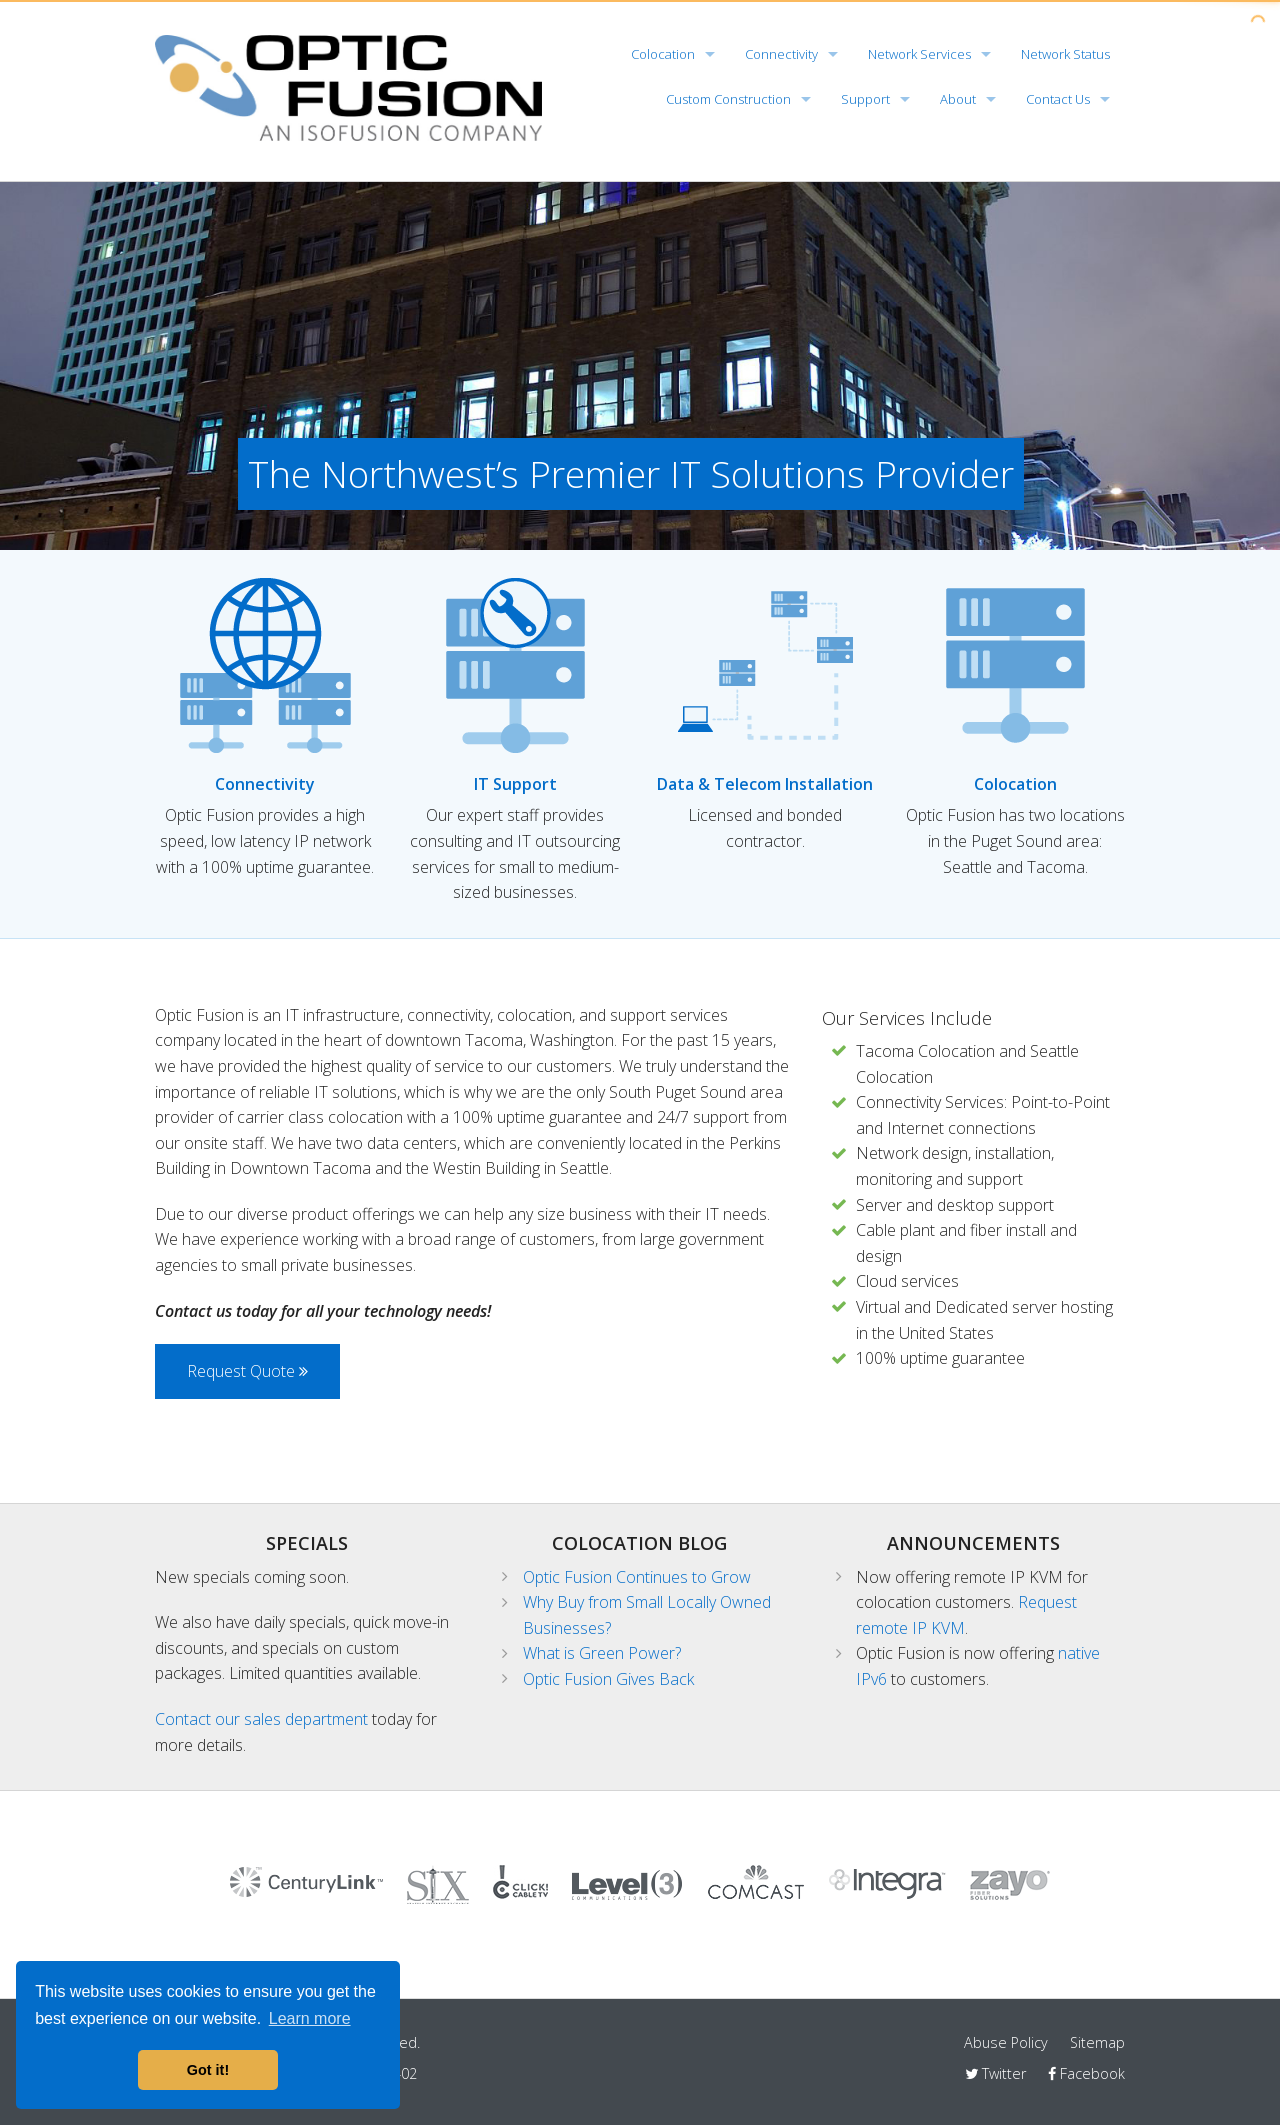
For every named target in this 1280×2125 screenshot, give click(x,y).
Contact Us (1058, 99)
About (958, 99)
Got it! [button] (208, 2070)
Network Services (919, 54)
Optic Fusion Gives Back (608, 1679)
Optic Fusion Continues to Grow (637, 1577)
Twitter (995, 2073)
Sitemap (1097, 2042)
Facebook (1086, 2073)
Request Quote (247, 1371)
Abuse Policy (1006, 2042)
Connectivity (781, 54)
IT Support (515, 784)
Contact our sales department (261, 1719)
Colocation (663, 54)
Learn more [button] (310, 2018)
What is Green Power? (602, 1653)
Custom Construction (728, 99)
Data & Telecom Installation (765, 784)
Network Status (1065, 54)
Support (865, 99)
